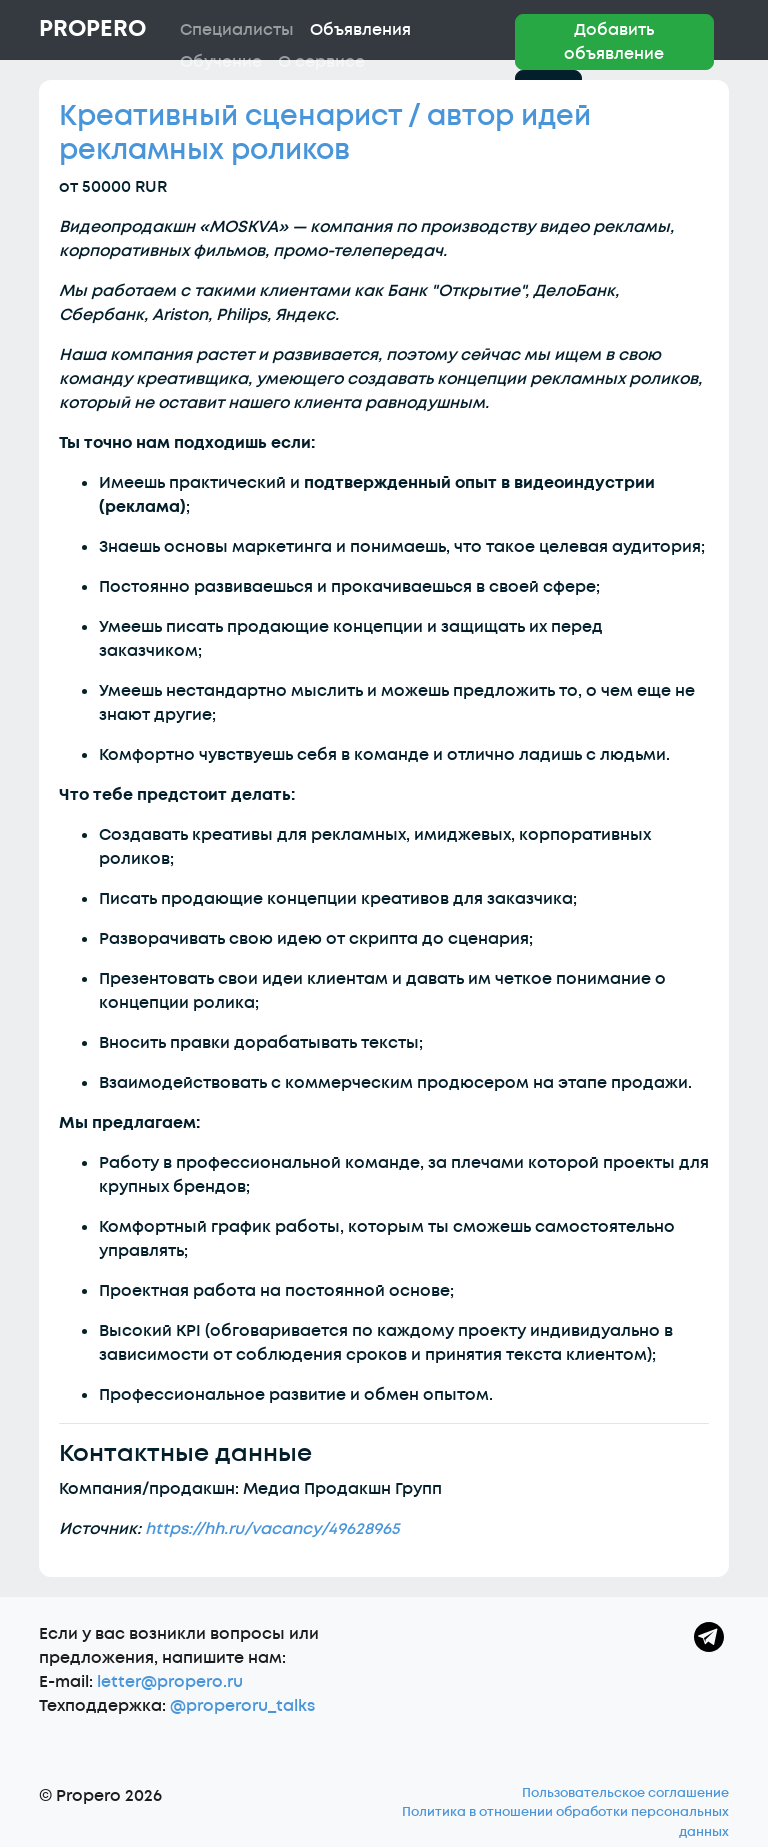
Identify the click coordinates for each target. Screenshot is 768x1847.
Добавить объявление (614, 42)
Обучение (221, 62)
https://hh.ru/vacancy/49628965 (272, 1529)
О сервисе (321, 62)
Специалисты (237, 30)
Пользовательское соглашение (625, 1793)
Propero (92, 29)
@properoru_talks (242, 1706)
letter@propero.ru (170, 1682)
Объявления (360, 30)
